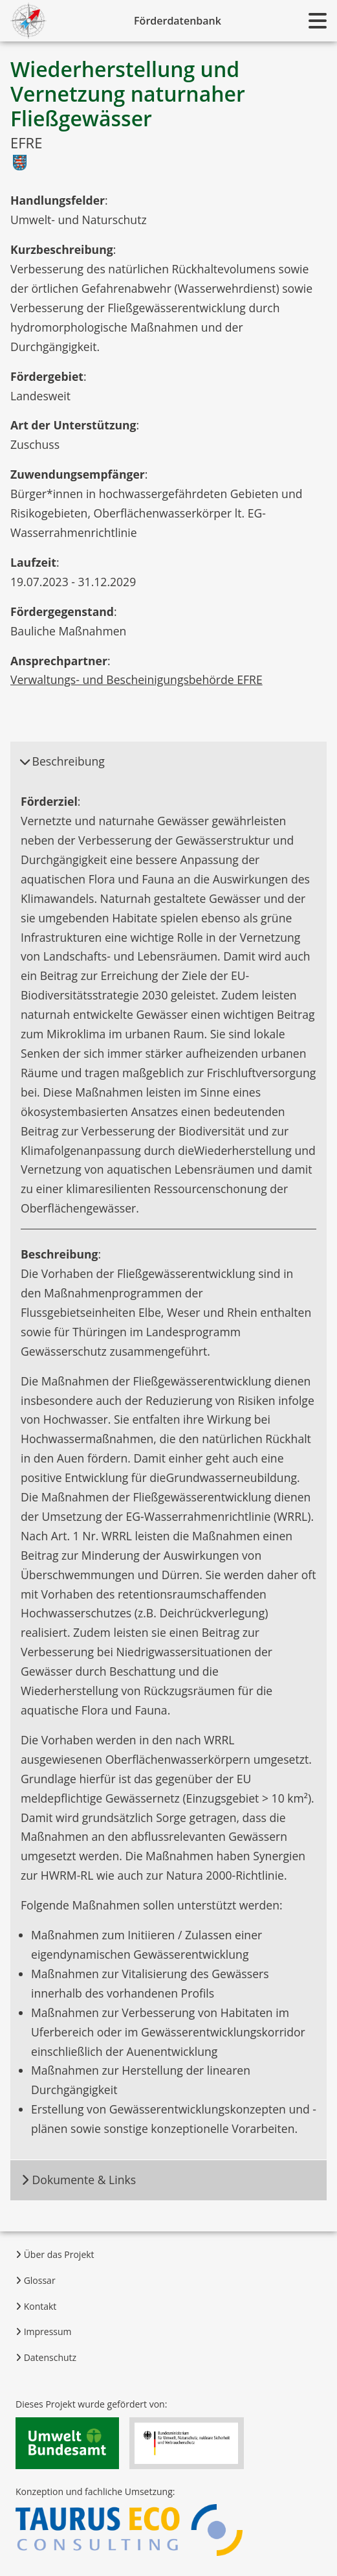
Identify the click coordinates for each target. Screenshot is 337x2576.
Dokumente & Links (78, 2179)
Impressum (44, 2331)
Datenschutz (46, 2357)
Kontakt (36, 2306)
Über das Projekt (55, 2254)
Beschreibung (62, 761)
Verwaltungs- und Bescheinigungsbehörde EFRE (136, 679)
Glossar (36, 2280)
